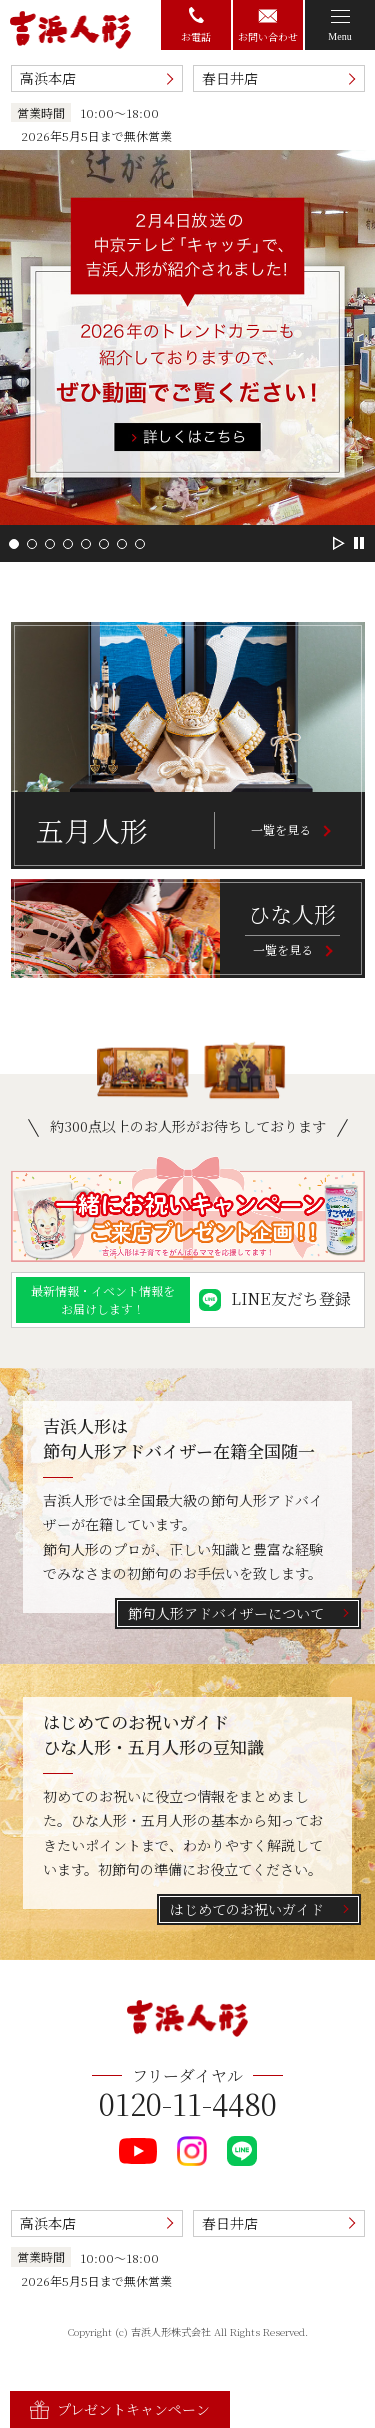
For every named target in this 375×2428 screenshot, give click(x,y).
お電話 (196, 25)
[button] (14, 544)
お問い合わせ (268, 26)
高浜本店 (48, 78)
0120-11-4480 (188, 2103)
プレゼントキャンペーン (120, 2409)
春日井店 (230, 78)
